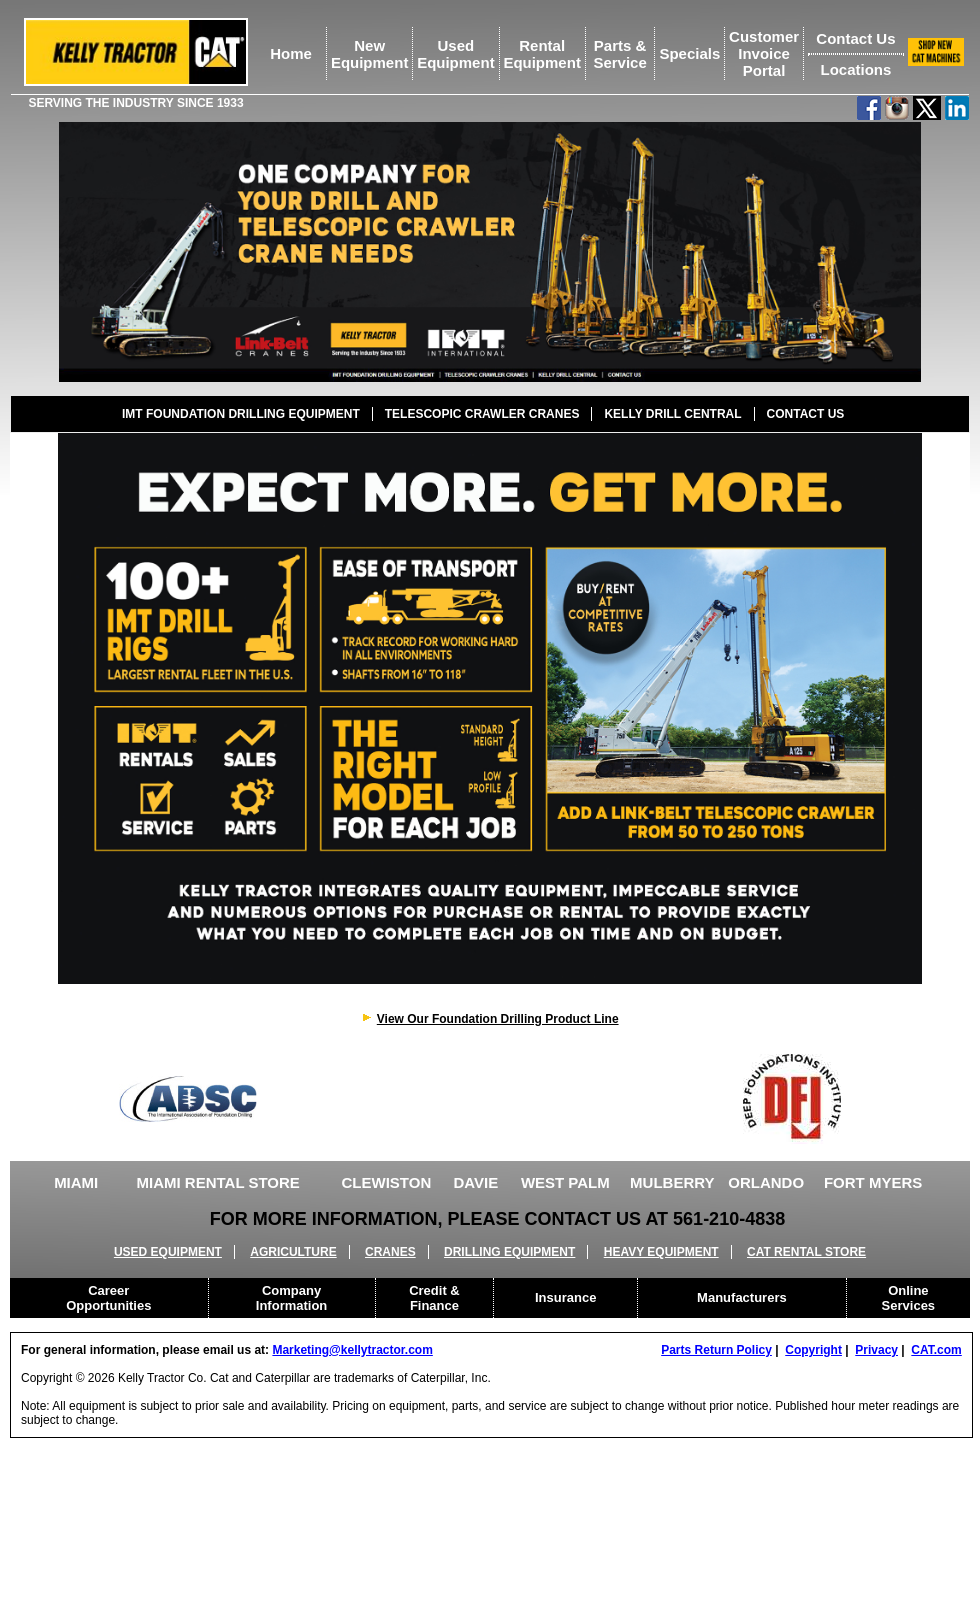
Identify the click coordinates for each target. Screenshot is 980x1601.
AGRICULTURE (293, 1252)
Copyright (813, 1350)
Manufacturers (742, 1297)
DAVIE (475, 1182)
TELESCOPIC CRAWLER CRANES (482, 414)
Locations (855, 69)
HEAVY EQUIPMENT (661, 1252)
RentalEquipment (542, 54)
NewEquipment (370, 54)
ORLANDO (766, 1182)
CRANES (390, 1252)
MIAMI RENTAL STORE (218, 1182)
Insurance (565, 1297)
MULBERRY (672, 1182)
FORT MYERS (873, 1182)
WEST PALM (565, 1182)
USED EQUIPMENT (168, 1252)
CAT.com (936, 1350)
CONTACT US (806, 414)
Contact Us (855, 38)
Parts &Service (619, 54)
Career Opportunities (108, 1298)
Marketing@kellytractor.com (352, 1350)
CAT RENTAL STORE (806, 1252)
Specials (689, 53)
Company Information (292, 1298)
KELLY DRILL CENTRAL (672, 414)
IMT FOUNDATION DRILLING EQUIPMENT (241, 414)
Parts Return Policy (716, 1350)
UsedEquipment (456, 54)
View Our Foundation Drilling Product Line (498, 1019)
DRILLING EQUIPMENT (509, 1252)
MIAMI (76, 1182)
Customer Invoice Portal (764, 53)
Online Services (909, 1298)
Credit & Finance (434, 1298)
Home (291, 53)
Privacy (876, 1350)
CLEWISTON (387, 1182)
